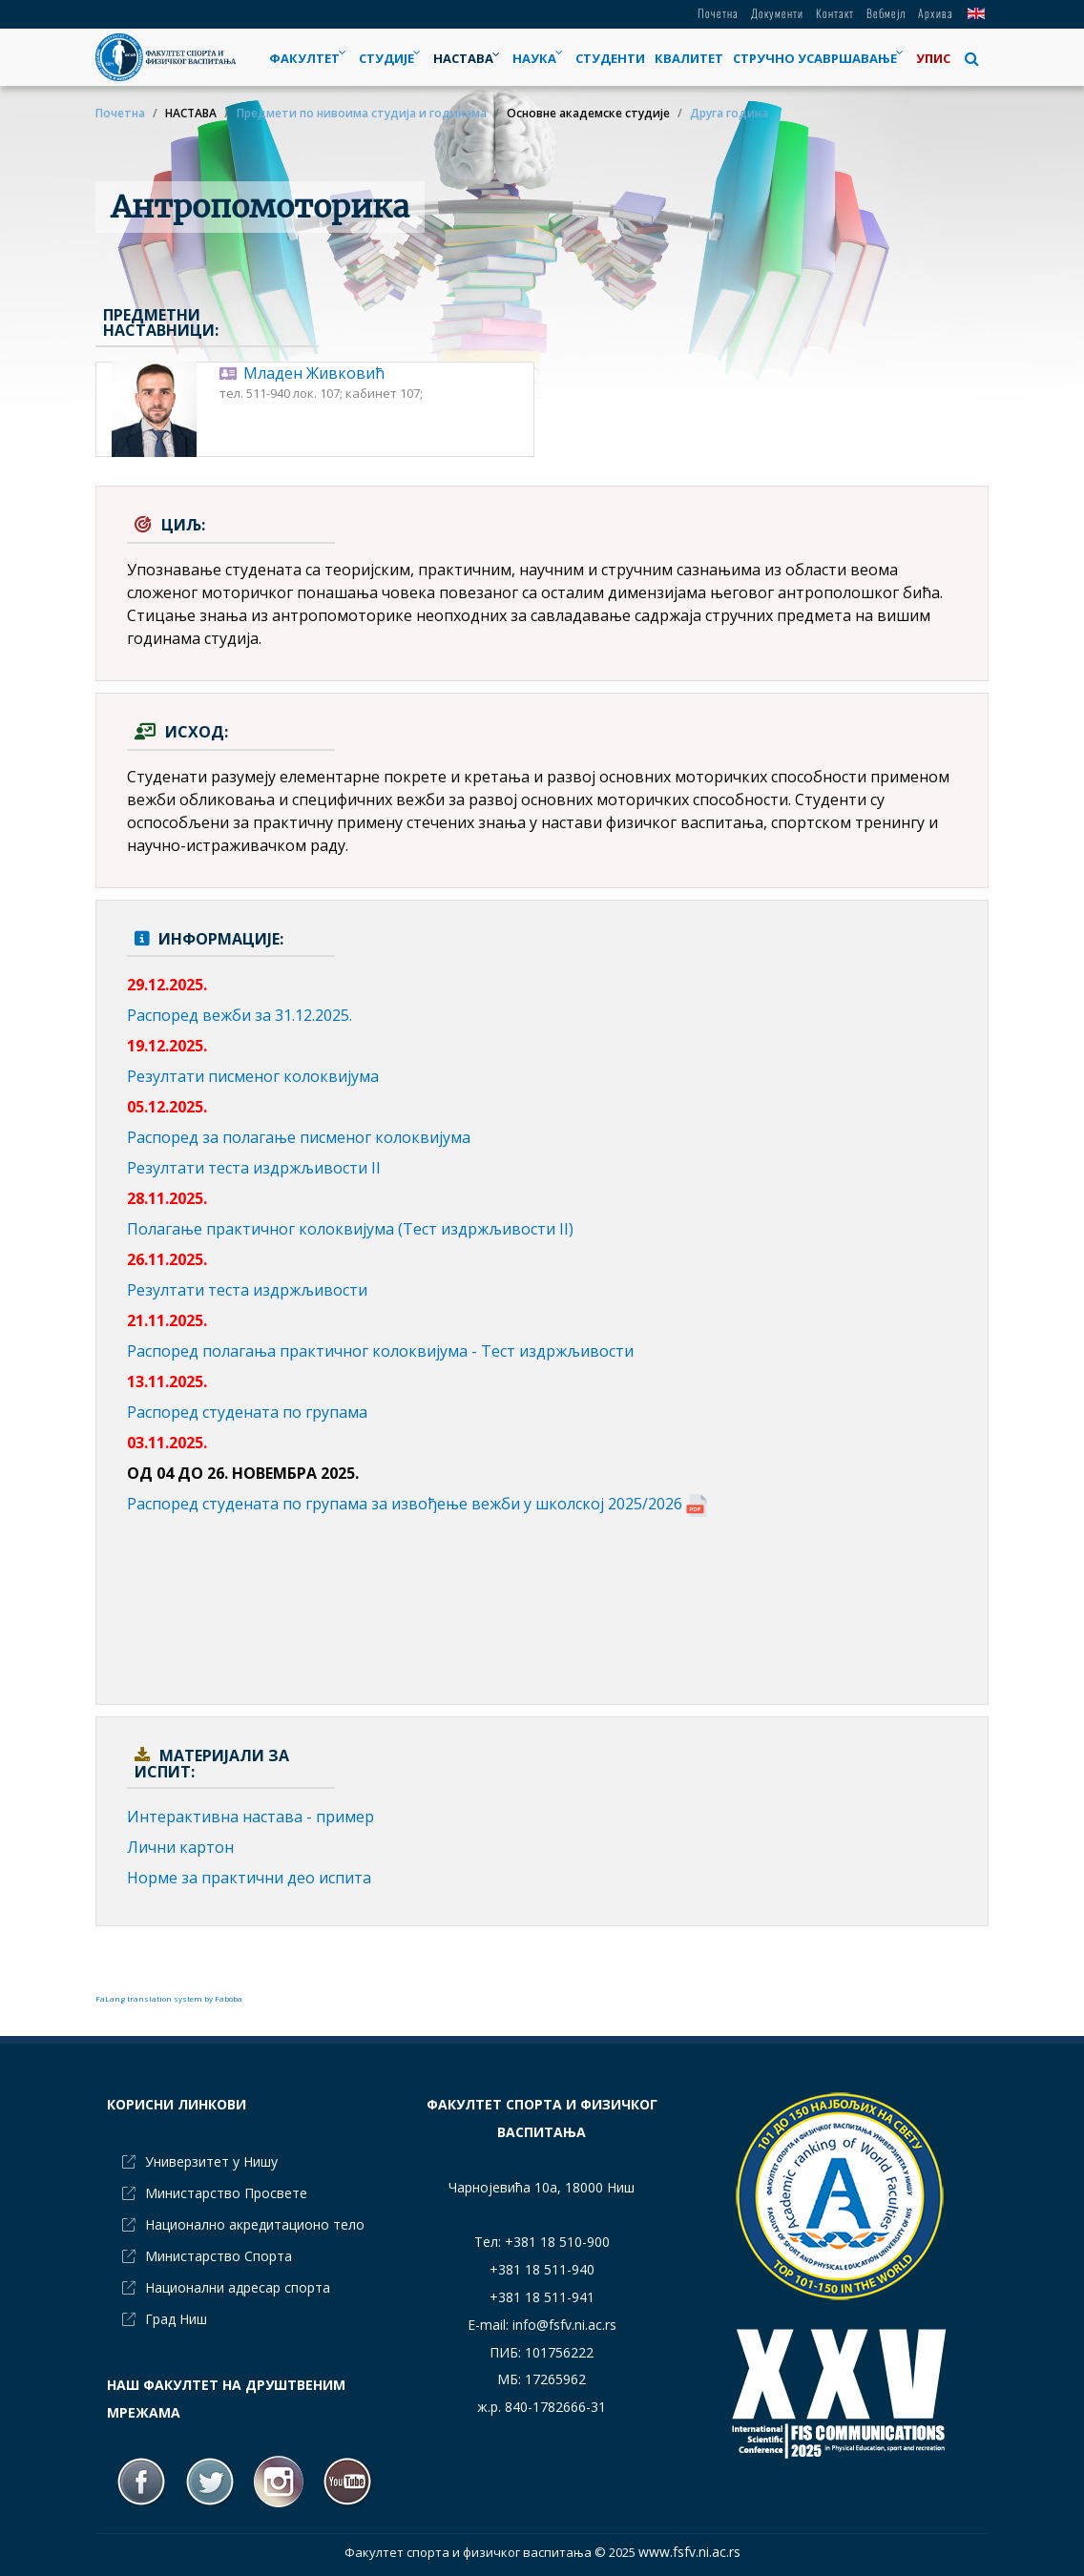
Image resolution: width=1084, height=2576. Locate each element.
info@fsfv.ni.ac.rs (564, 2325)
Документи (777, 13)
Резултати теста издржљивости (247, 1289)
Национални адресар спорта (237, 2287)
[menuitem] (391, 58)
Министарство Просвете (226, 2193)
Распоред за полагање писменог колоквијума (298, 1137)
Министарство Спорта (218, 2256)
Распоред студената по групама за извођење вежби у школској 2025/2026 (417, 1503)
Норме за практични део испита (249, 1877)
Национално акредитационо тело (255, 2224)
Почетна (718, 13)
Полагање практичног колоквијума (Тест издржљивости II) (350, 1228)
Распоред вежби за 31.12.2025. (239, 1015)
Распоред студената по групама (247, 1412)
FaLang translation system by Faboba (168, 1998)
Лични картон (180, 1847)
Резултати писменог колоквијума (253, 1076)
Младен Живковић (314, 373)
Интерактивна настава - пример (250, 1816)
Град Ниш (176, 2319)
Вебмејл (886, 13)
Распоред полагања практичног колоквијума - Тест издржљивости (380, 1350)
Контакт (835, 13)
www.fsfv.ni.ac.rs (689, 2552)
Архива (935, 13)
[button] (972, 58)
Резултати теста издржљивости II (254, 1167)
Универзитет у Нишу (211, 2161)
